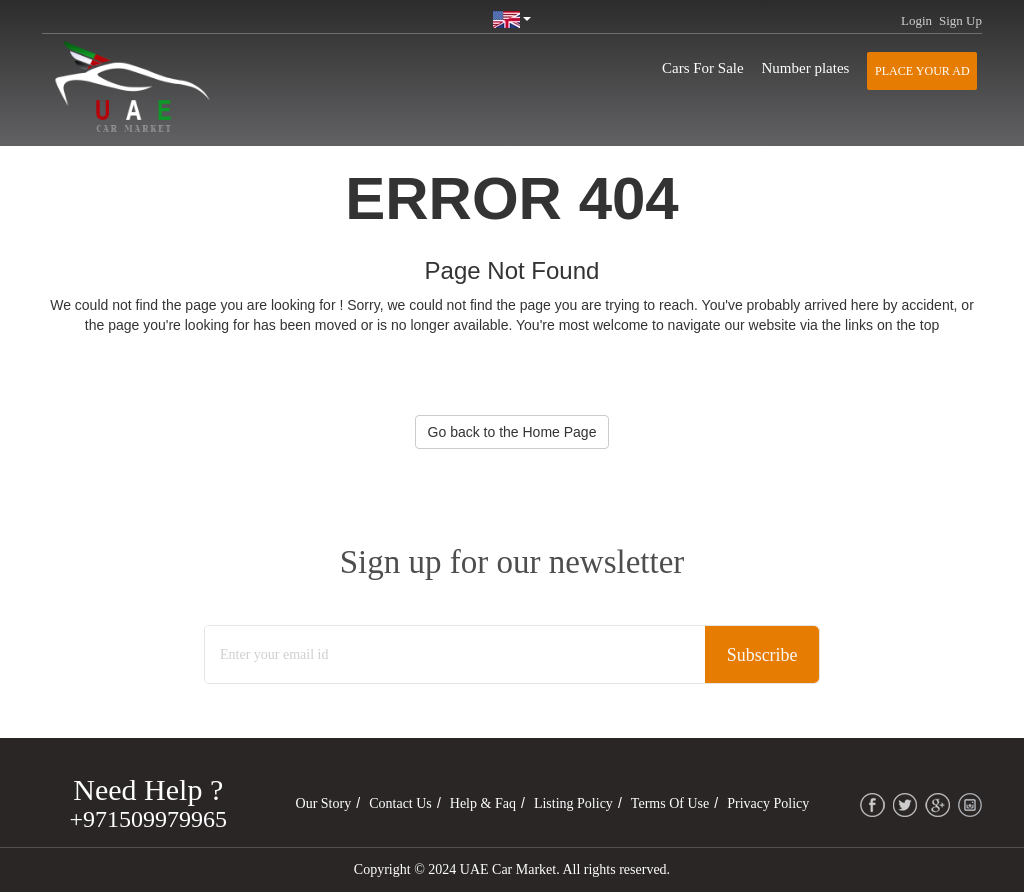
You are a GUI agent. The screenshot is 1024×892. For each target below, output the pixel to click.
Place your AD (922, 71)
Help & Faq (483, 803)
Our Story (324, 803)
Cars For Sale (703, 68)
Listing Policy (573, 803)
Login (916, 20)
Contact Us (400, 803)
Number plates (806, 68)
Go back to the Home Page (512, 432)
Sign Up (960, 20)
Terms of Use (670, 803)
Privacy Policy (768, 803)
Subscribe (761, 655)
